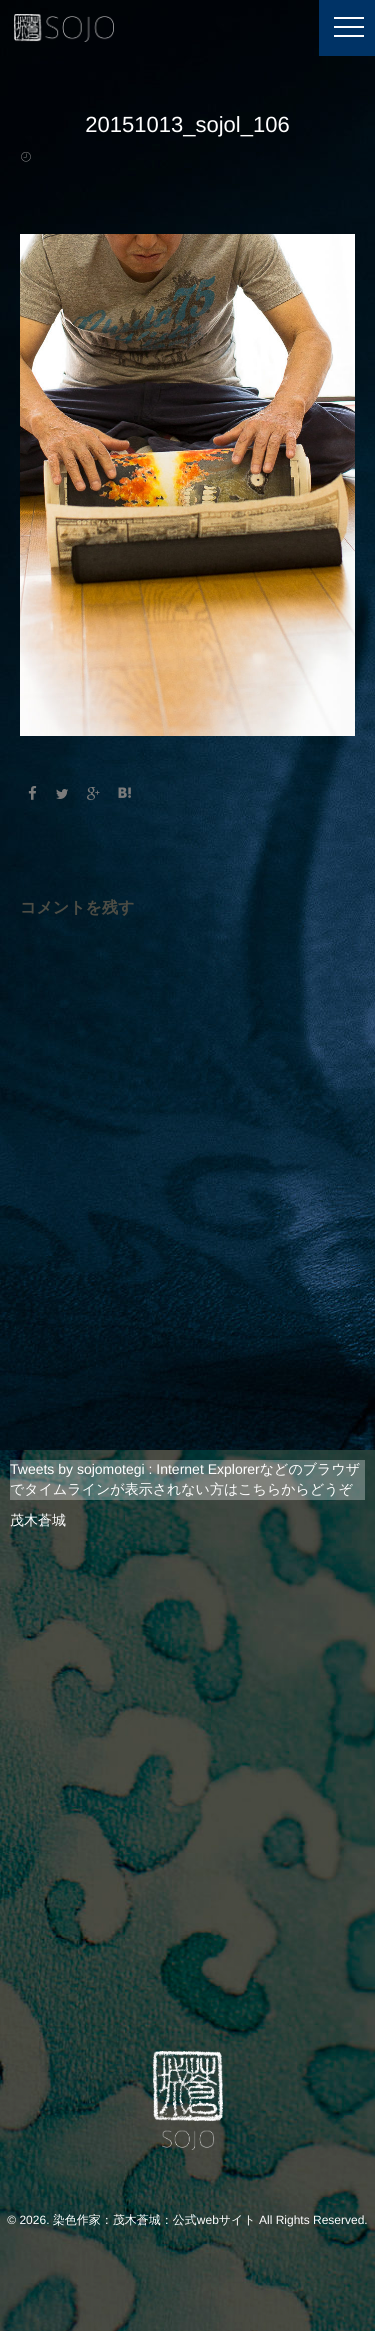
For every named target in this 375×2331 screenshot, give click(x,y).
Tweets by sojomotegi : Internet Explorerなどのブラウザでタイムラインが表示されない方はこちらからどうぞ (185, 1479)
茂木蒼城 (38, 1520)
